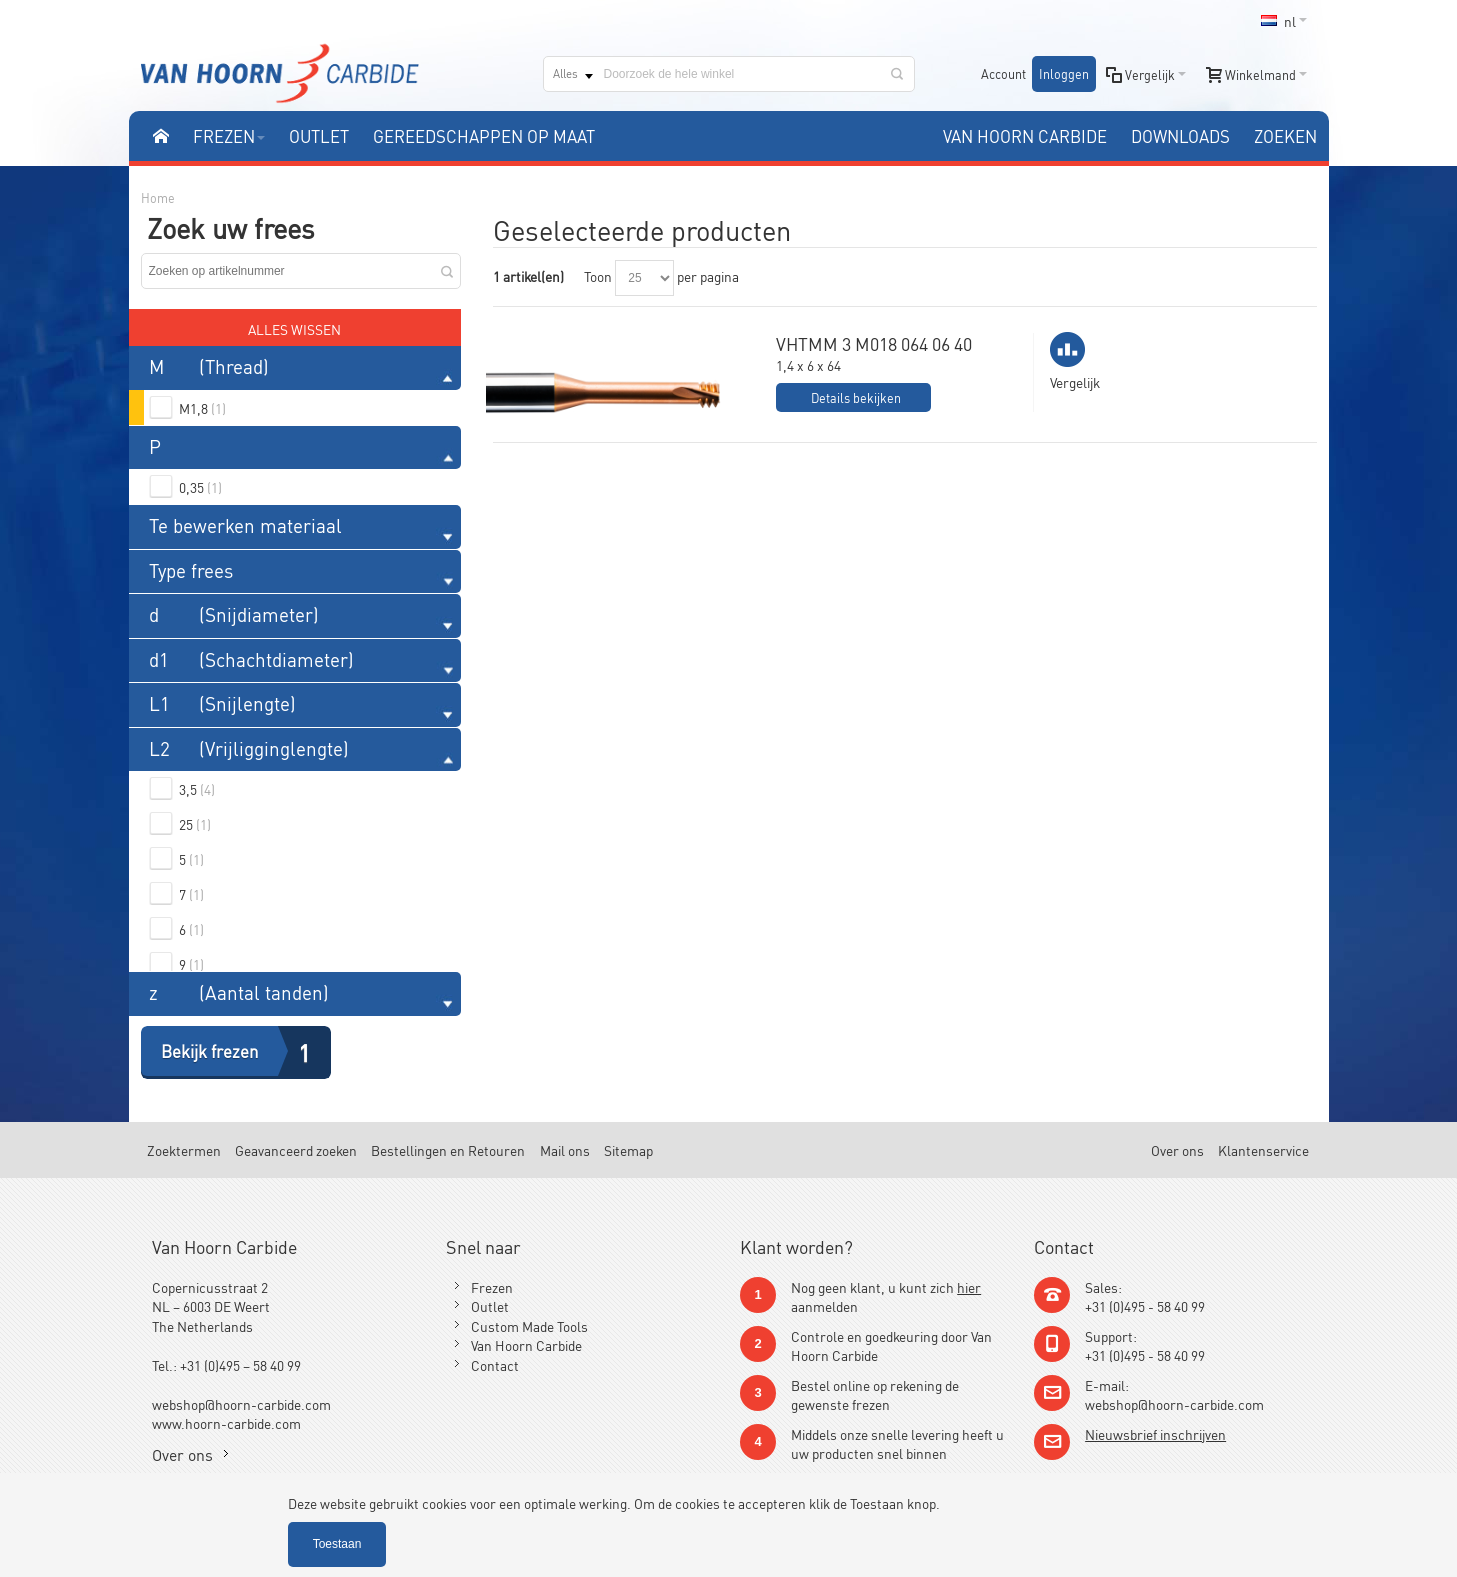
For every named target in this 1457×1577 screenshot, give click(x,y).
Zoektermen (184, 1149)
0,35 (200, 486)
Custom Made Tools (529, 1325)
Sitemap (628, 1149)
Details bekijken (856, 397)
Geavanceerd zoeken (296, 1149)
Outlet (490, 1305)
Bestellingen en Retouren (448, 1149)
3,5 (197, 788)
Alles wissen (294, 328)
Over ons (1177, 1149)
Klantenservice (1263, 1149)
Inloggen (1064, 73)
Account (1003, 73)
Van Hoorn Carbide (526, 1344)
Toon (598, 275)
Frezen (492, 1286)
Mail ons (565, 1149)
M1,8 (202, 407)
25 (195, 823)
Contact (495, 1364)
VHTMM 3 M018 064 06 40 (874, 343)
